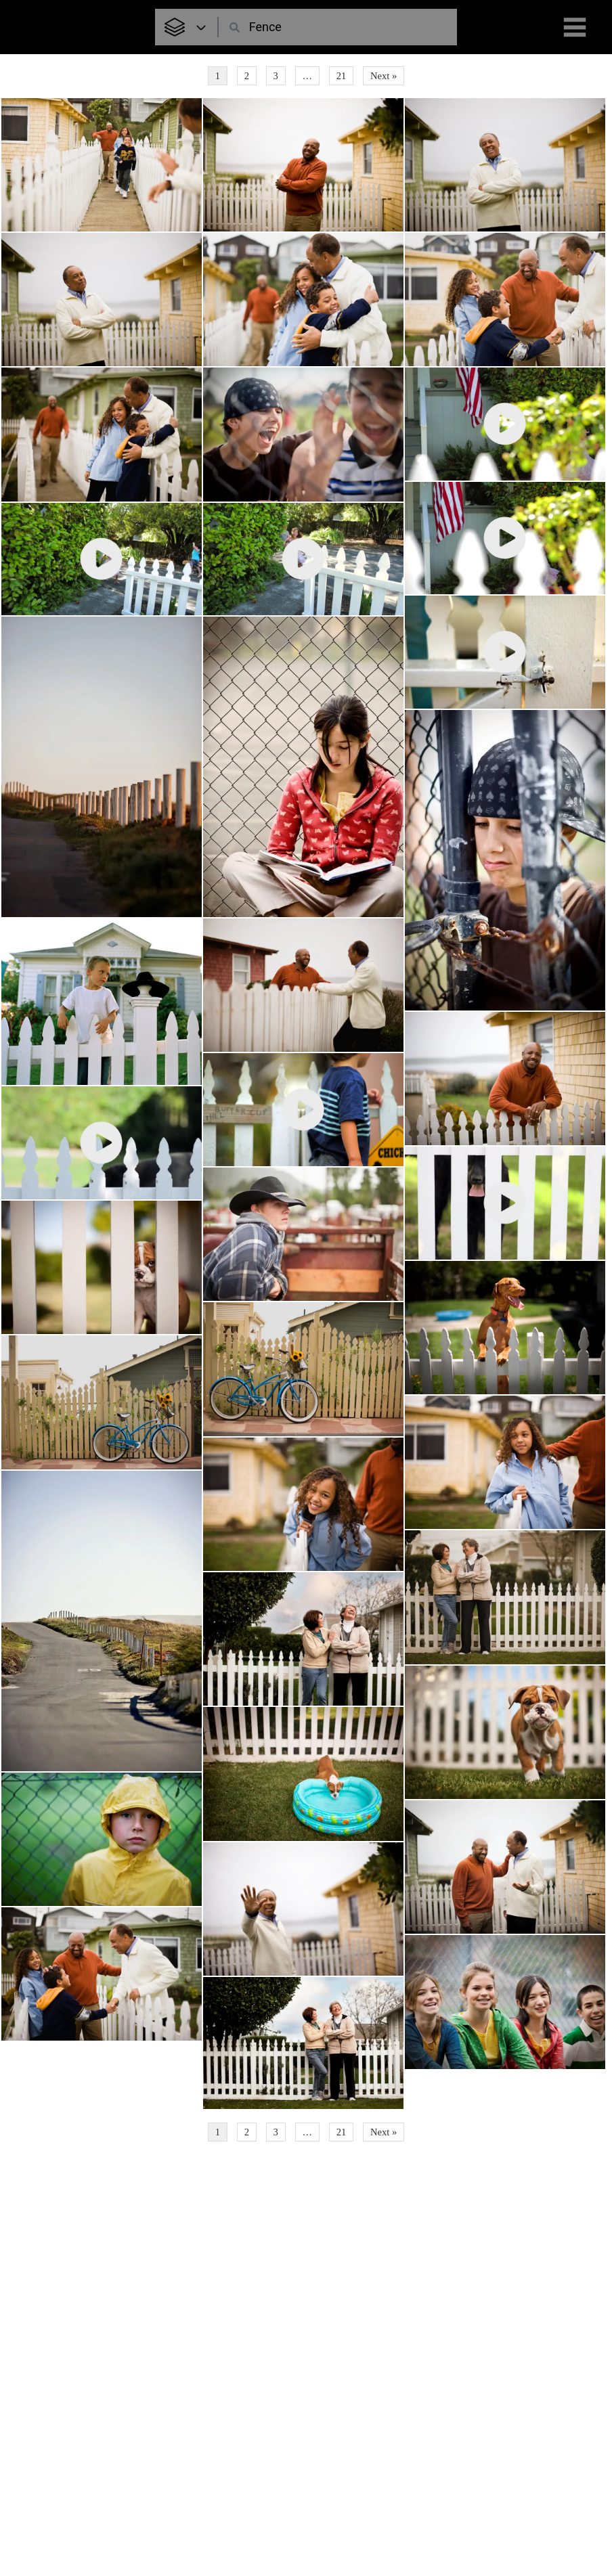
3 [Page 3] (276, 75)
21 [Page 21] (341, 75)
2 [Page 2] (246, 75)
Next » (383, 75)
